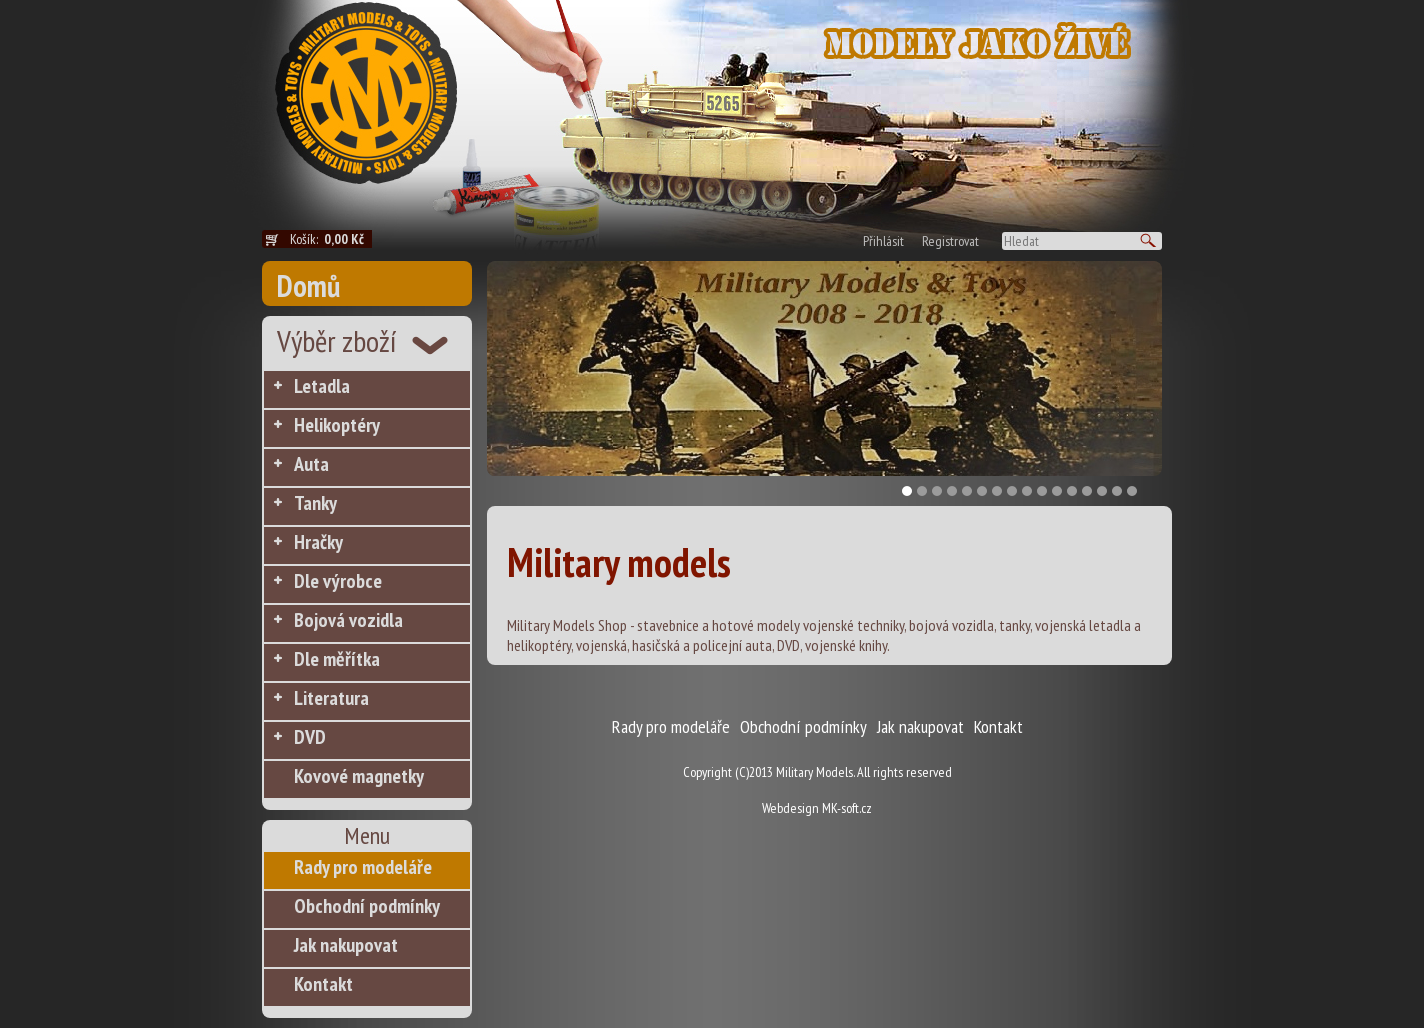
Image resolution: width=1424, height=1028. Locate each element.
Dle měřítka (337, 659)
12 (1072, 491)
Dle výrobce (338, 581)
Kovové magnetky (359, 776)
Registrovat (950, 241)
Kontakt (323, 984)
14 (1102, 491)
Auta (311, 464)
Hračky (318, 542)
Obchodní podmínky (367, 906)
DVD (310, 737)
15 (1117, 491)
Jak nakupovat (346, 945)
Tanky (315, 503)
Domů (308, 285)
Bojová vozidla (348, 620)
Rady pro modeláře (363, 867)
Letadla (322, 386)
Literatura (331, 698)
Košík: (331, 239)
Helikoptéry (337, 425)
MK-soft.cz (847, 808)
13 (1087, 491)
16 (1132, 491)
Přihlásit (883, 241)
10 (1042, 491)
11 (1057, 491)
